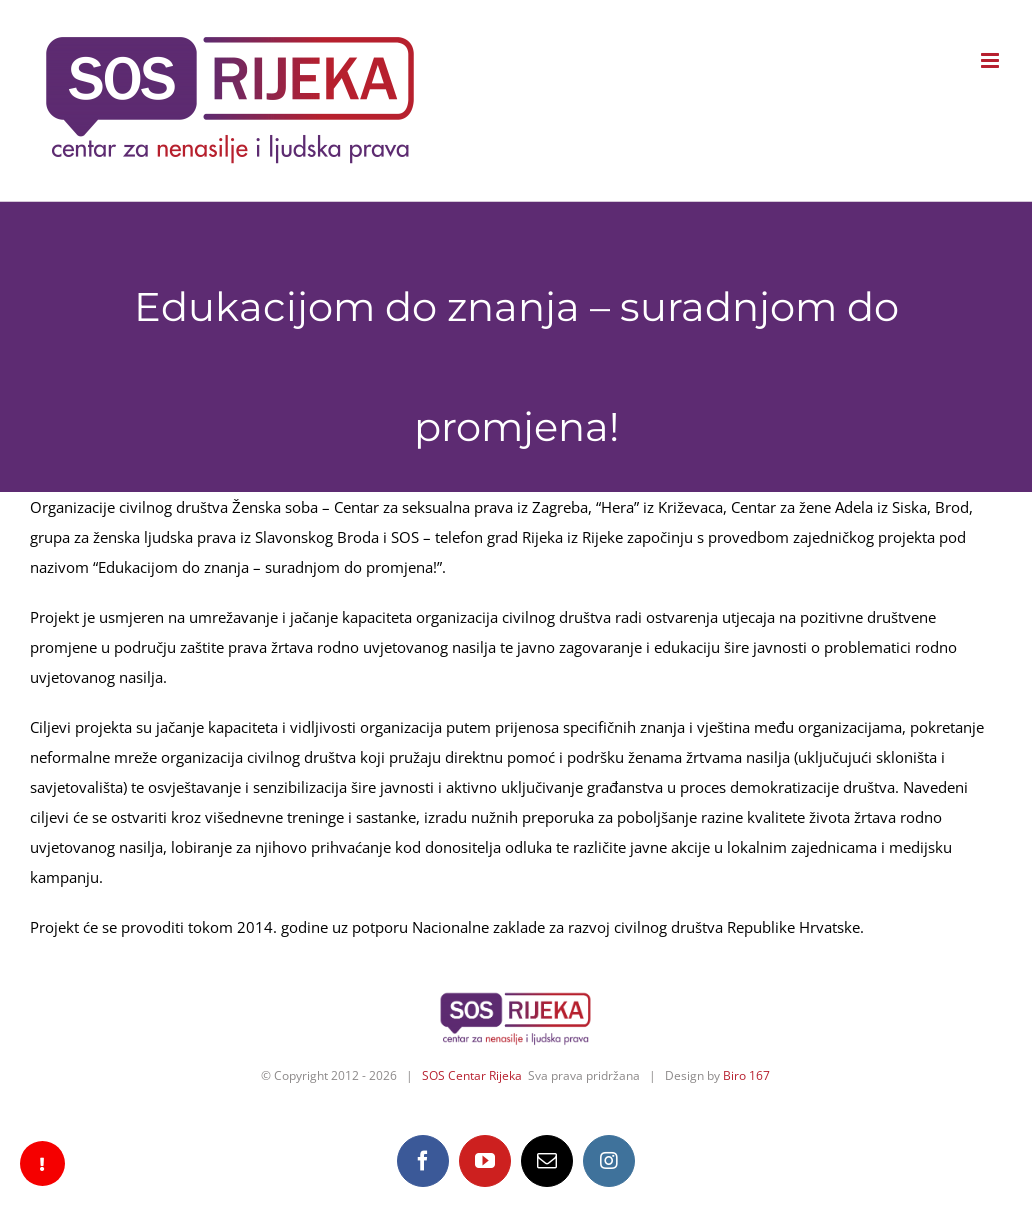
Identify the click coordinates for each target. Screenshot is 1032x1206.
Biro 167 (746, 1075)
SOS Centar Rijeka (472, 1075)
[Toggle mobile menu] (991, 60)
